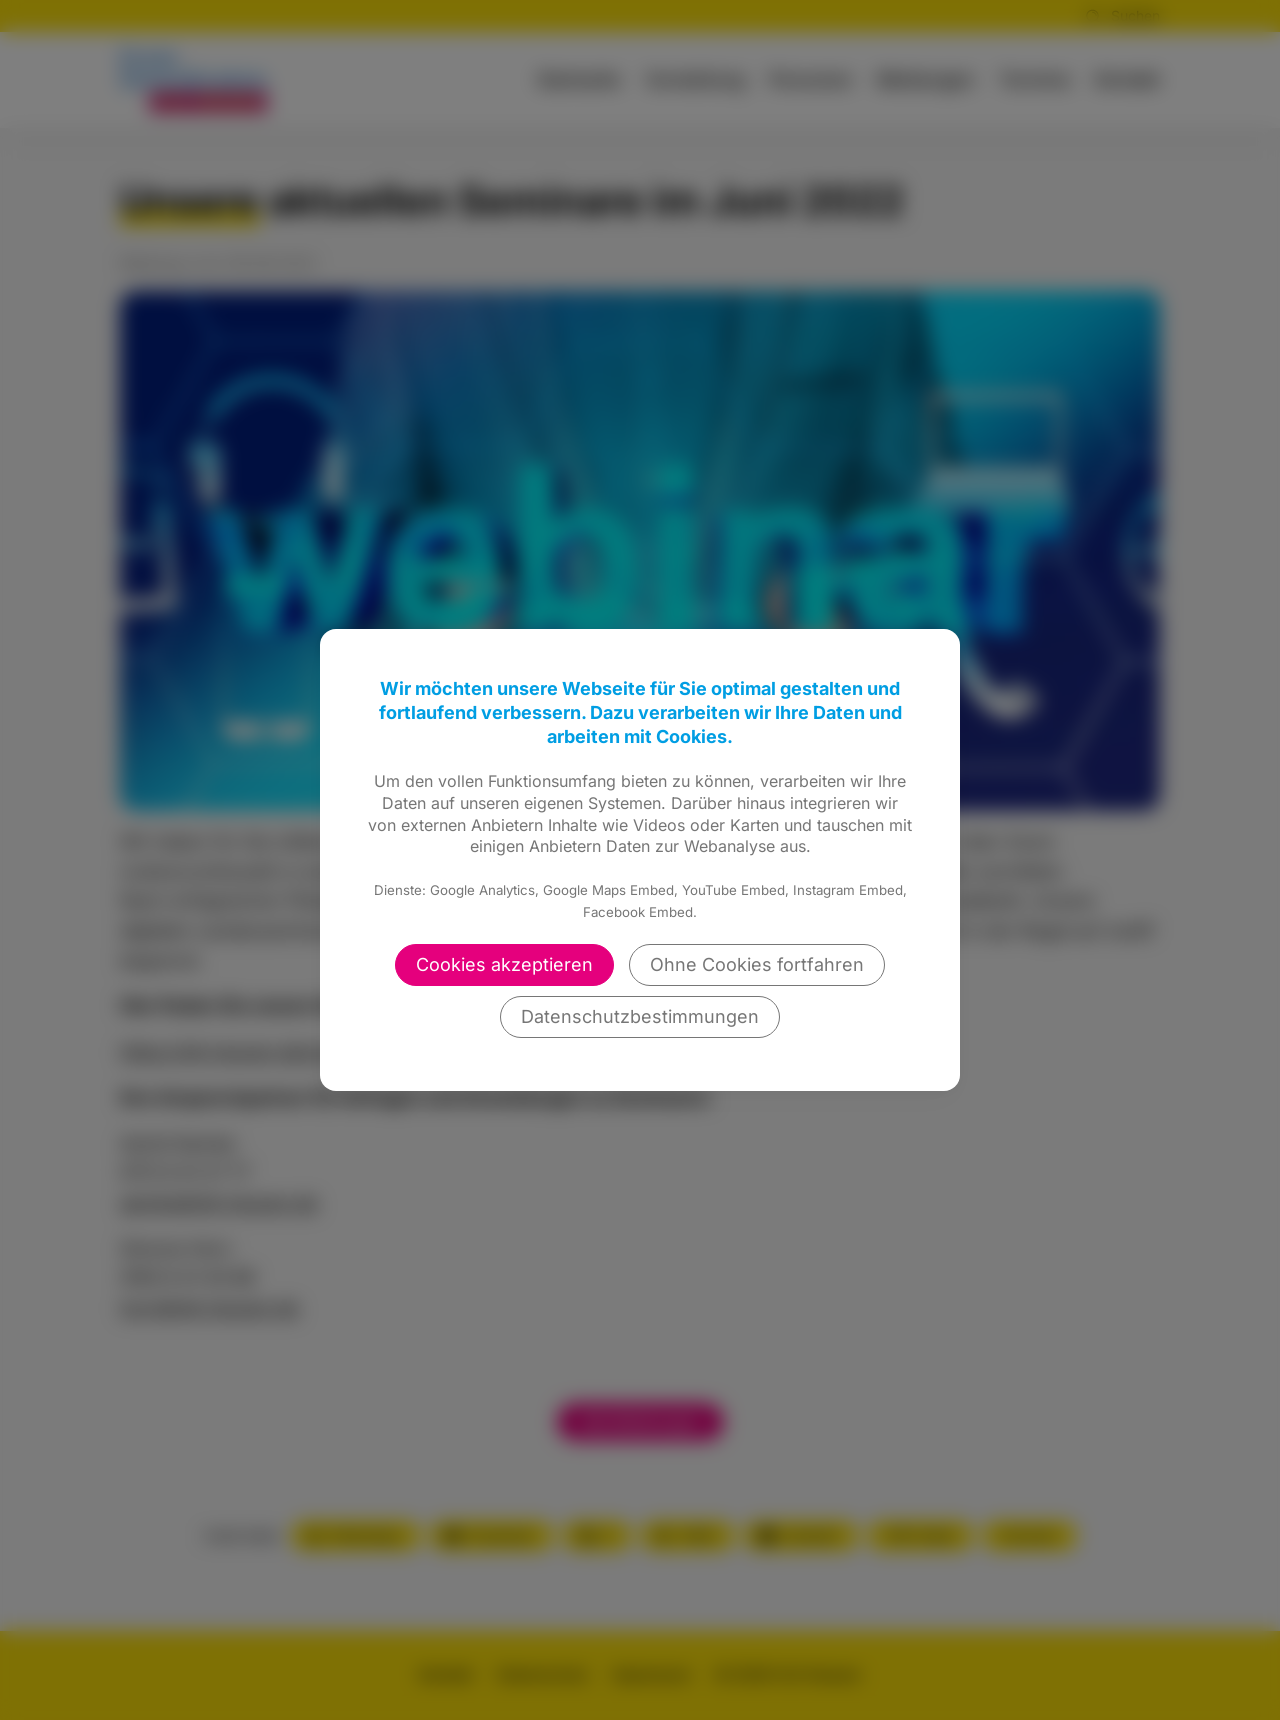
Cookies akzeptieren (504, 964)
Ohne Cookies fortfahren (757, 964)
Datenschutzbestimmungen (640, 1016)
